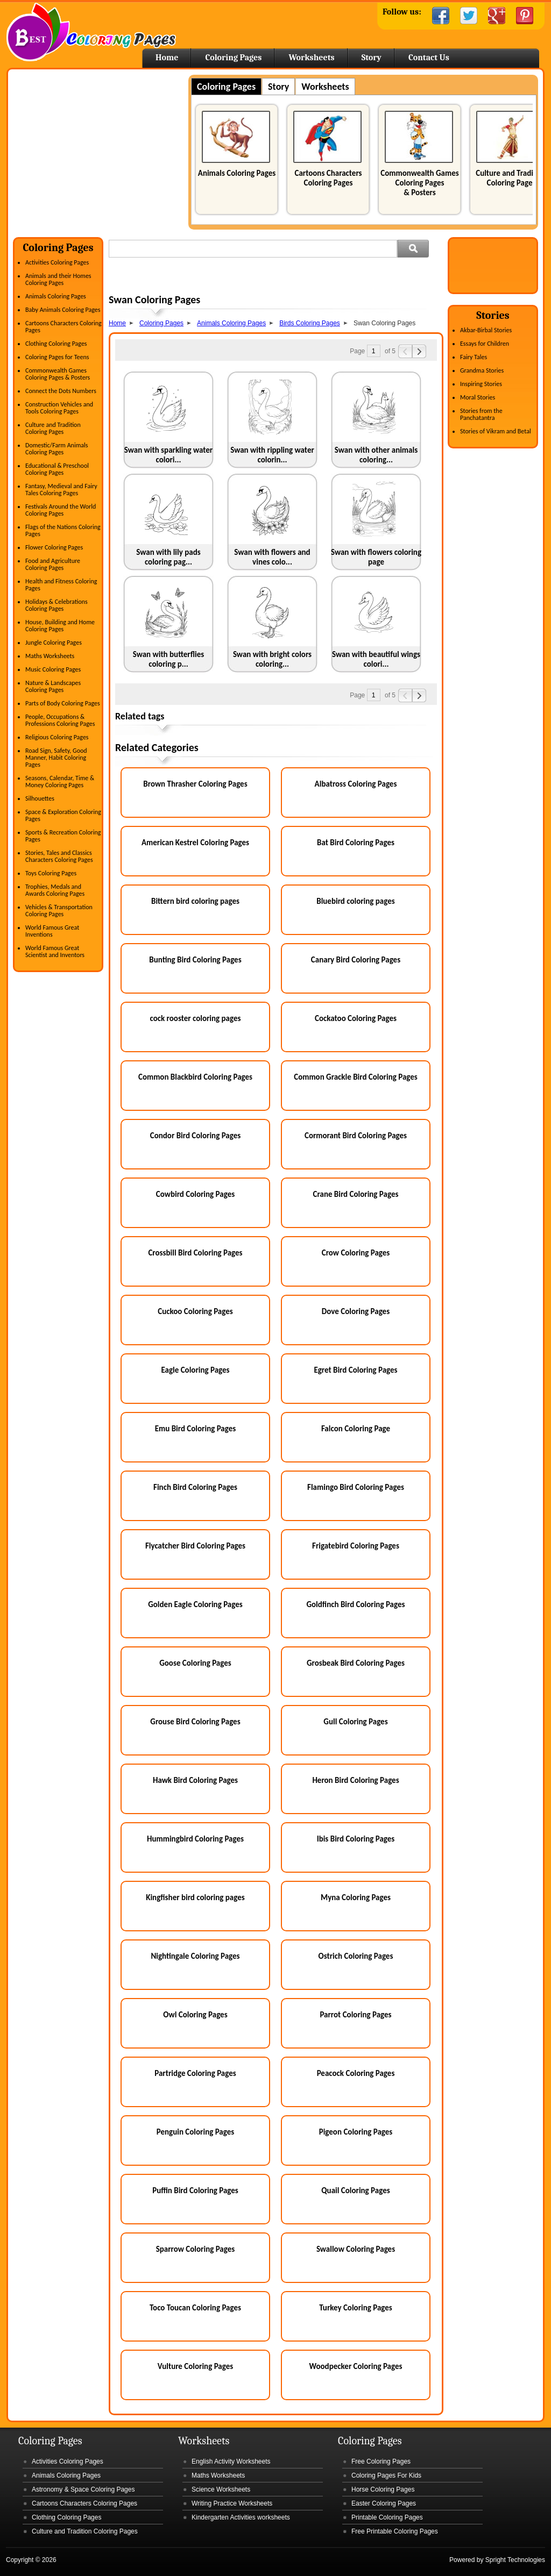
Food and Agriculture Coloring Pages (52, 564)
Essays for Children (484, 343)
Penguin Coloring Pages (196, 2132)
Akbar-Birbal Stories (486, 330)
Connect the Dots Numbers (60, 391)
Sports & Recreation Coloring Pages (63, 836)
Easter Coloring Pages (383, 2503)
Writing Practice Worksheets (232, 2503)
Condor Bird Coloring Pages (195, 1135)
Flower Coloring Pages (54, 547)
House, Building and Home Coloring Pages (60, 625)
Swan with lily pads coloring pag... (168, 557)
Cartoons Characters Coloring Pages (328, 178)
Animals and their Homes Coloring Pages (58, 279)
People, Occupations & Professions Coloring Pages (60, 720)
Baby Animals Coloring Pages (62, 309)
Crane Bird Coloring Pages (356, 1194)
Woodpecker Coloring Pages (355, 2366)
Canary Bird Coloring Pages (355, 960)
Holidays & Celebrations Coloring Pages (56, 605)
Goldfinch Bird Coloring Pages (355, 1604)
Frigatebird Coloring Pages (355, 1546)
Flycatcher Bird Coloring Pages (195, 1546)
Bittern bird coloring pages (195, 901)
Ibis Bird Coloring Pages (356, 1839)
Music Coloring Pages (53, 669)
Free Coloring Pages (381, 2461)
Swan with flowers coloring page (376, 557)
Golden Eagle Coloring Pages (195, 1604)
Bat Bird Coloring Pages (355, 842)
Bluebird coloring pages (355, 901)
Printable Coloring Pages (387, 2517)
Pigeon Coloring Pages (356, 2132)
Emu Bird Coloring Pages (195, 1428)
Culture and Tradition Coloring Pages (511, 178)
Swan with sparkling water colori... (168, 455)
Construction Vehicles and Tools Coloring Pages (59, 408)
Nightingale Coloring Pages (195, 1956)
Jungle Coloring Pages (53, 642)
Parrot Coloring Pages (355, 2015)
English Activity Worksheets (231, 2461)
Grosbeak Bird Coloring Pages (356, 1663)
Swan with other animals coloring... (376, 455)
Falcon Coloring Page (355, 1428)
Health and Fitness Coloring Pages (61, 584)
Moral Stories (477, 397)
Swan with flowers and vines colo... (272, 557)
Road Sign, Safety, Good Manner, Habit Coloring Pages (56, 757)
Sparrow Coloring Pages (195, 2249)
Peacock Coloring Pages (356, 2073)
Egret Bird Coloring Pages (355, 1370)
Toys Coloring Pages (50, 873)
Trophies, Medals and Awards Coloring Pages (54, 890)
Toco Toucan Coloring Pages (195, 2308)
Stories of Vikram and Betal (495, 431)
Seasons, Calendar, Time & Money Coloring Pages (59, 781)
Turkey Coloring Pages (355, 2308)
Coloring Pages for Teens (57, 357)
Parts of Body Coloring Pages (62, 703)
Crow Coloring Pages (356, 1253)
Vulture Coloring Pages (195, 2366)
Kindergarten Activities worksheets (241, 2517)
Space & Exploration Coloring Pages (63, 815)
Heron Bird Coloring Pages (355, 1780)
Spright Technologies (515, 2560)
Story (372, 57)
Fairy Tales (473, 357)
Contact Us (428, 57)
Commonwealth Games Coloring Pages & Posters (419, 182)
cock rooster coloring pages (195, 1018)
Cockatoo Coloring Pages (356, 1018)
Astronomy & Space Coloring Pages (83, 2489)
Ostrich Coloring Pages (356, 1956)
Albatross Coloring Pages (356, 784)
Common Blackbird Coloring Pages (195, 1077)
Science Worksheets (221, 2489)
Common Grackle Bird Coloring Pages (356, 1077)
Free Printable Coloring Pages (394, 2531)
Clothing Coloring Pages (56, 343)
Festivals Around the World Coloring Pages (60, 510)
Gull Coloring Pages (355, 1721)
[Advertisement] (103, 150)
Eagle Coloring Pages (195, 1370)
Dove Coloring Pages (356, 1311)
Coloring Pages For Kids (386, 2475)
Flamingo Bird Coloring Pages (355, 1487)
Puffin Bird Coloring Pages (195, 2190)
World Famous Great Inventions (52, 931)
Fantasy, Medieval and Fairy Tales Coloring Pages (61, 489)
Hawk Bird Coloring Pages (195, 1780)
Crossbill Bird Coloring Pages (195, 1253)
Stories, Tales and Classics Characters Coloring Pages (59, 856)
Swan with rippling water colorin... (272, 455)
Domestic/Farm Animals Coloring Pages (56, 448)
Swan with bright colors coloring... (272, 659)
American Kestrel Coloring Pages (195, 842)
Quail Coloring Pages (355, 2190)
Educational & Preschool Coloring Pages (57, 469)
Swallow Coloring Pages (355, 2249)
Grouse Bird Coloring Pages (195, 1721)
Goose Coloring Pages (195, 1663)
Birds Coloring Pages (309, 323)
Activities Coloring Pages (57, 262)
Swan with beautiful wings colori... (376, 659)
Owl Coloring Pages (195, 2015)
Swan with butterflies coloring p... (168, 659)
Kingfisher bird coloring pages (195, 1897)
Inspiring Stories (481, 384)
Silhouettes (39, 798)
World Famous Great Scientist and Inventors (54, 951)
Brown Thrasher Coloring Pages (195, 784)
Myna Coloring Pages (356, 1897)
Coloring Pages (233, 57)
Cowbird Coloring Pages (195, 1194)
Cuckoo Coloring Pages (195, 1311)
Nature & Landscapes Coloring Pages (53, 686)
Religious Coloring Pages (57, 737)
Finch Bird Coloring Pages (195, 1487)
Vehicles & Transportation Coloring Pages (59, 910)
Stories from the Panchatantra (481, 414)
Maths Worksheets (49, 656)
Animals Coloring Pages (237, 173)
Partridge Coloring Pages (195, 2073)
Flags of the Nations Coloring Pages (63, 530)
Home (91, 32)
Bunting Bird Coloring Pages (195, 960)
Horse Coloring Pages (382, 2489)
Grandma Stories (482, 370)
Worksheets (311, 57)
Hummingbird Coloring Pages (195, 1839)
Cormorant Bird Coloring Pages (356, 1135)
